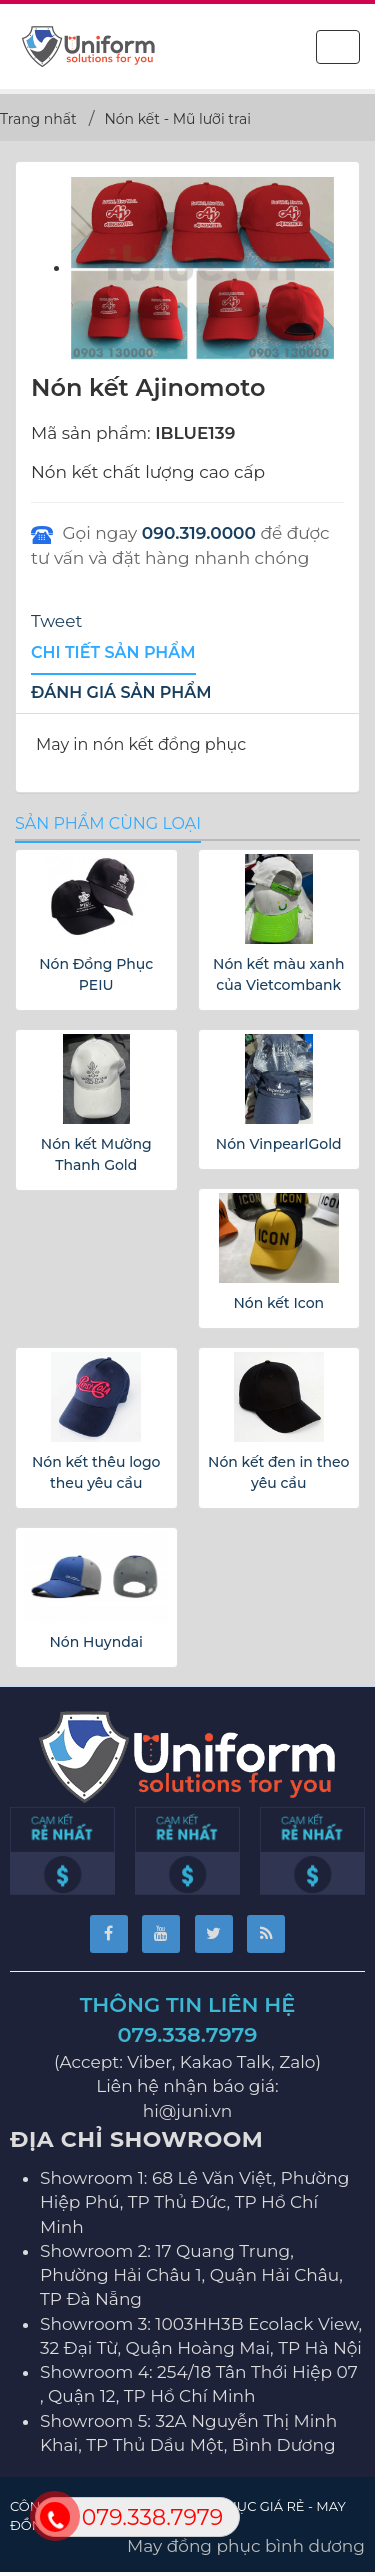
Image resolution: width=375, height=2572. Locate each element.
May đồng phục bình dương (246, 2546)
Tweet (56, 621)
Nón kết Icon (278, 1303)
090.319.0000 (199, 533)
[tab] (113, 654)
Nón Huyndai (96, 1642)
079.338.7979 (188, 2034)
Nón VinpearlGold (279, 1144)
